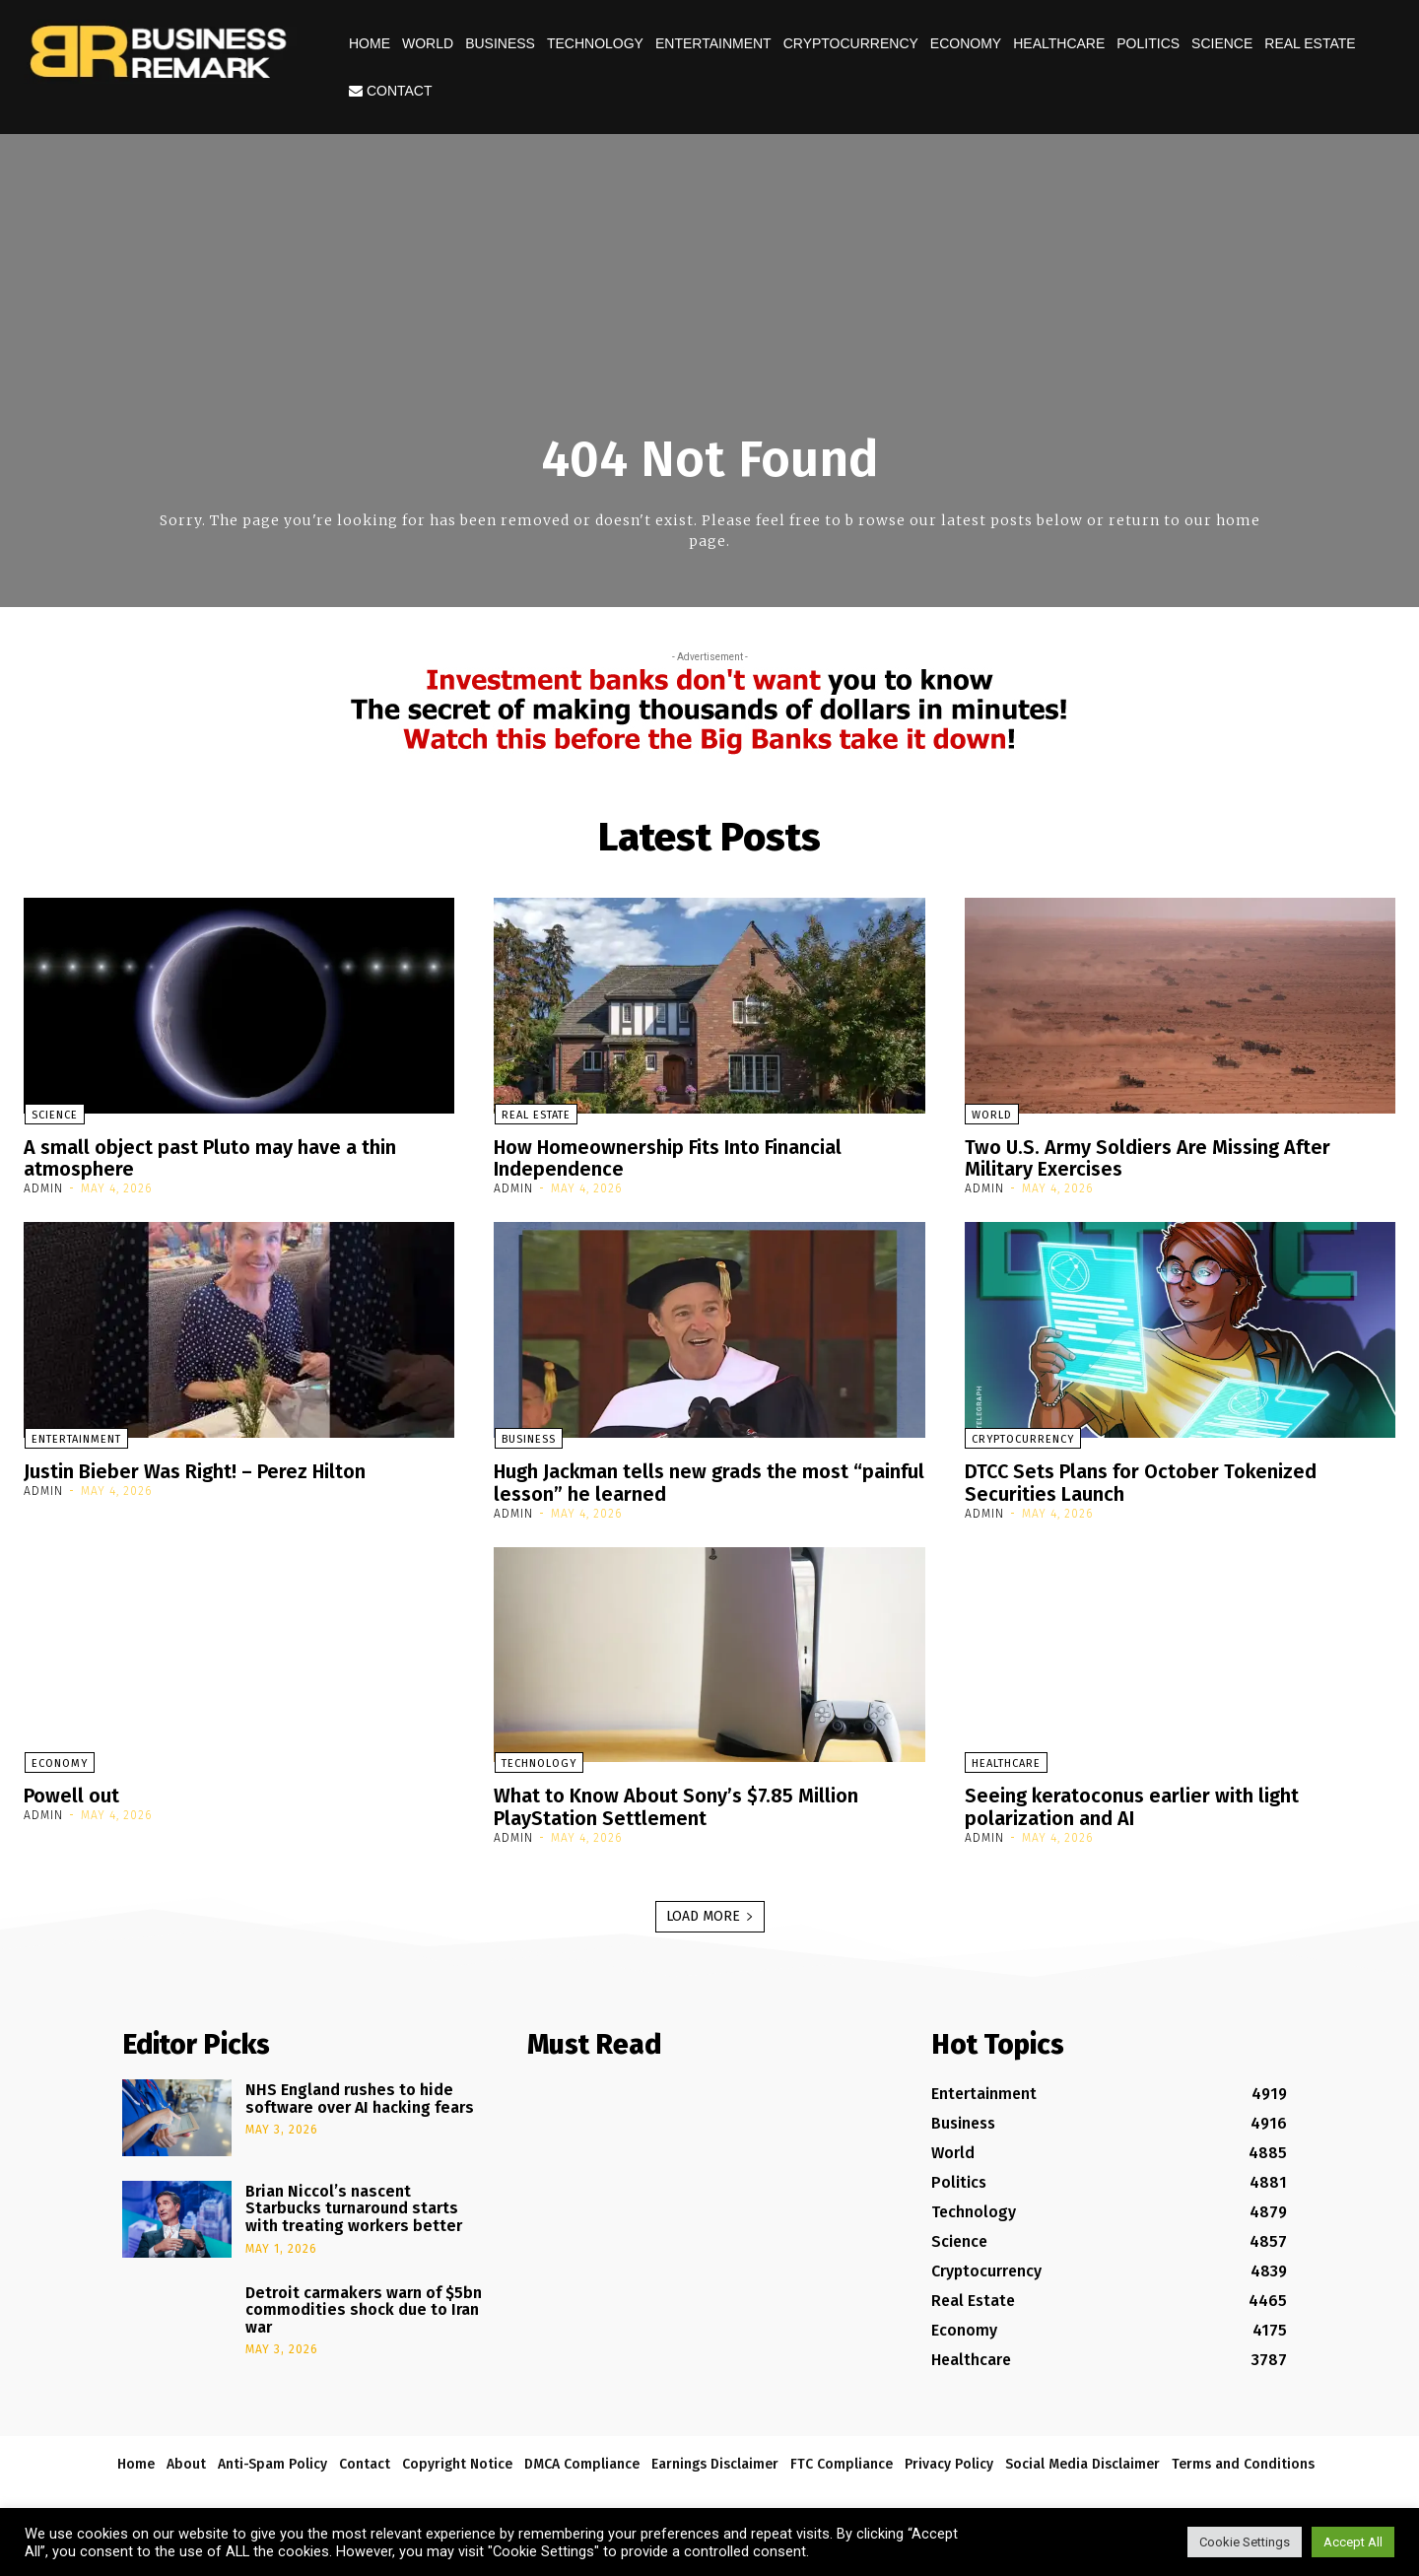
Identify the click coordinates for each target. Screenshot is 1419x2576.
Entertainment (713, 43)
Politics (1148, 43)
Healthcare (1059, 43)
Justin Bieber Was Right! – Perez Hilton (195, 1469)
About (186, 2459)
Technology (595, 43)
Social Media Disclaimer (1082, 2459)
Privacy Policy (949, 2459)
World (427, 43)
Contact (391, 91)
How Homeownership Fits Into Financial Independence (669, 1158)
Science (1221, 43)
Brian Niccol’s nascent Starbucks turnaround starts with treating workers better (353, 2203)
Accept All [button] (1353, 2542)
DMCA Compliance (582, 2459)
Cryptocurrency (850, 43)
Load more (710, 1911)
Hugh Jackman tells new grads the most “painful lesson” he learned (672, 1480)
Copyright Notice (457, 2459)
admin (43, 1187)
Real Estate (1309, 43)
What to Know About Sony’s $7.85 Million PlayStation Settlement (677, 1803)
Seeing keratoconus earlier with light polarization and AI (1132, 1803)
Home (369, 43)
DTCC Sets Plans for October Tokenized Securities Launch (1142, 1480)
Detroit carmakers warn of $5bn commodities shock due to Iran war (363, 2305)
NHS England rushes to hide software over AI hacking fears (359, 2093)
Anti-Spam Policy (272, 2459)
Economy (965, 43)
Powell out (71, 1792)
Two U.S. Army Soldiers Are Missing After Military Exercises (1148, 1158)
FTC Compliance (841, 2459)
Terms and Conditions (1243, 2459)
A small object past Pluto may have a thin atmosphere (210, 1158)
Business (500, 43)
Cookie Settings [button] (1244, 2542)
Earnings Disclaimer (714, 2459)
